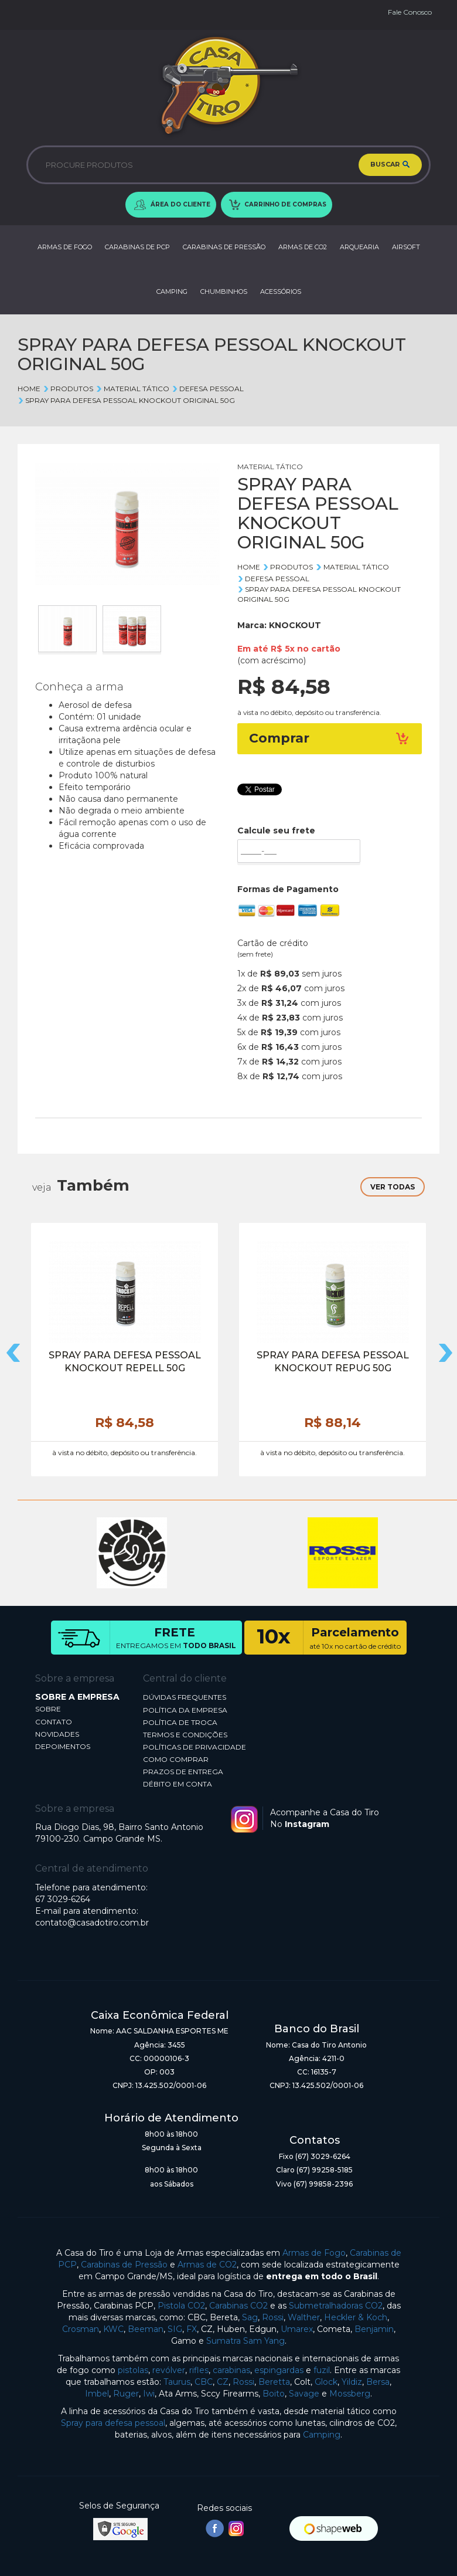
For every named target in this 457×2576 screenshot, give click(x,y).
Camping (321, 2434)
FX (191, 2329)
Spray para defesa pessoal (113, 2423)
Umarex (297, 2329)
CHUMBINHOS (223, 291)
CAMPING (171, 291)
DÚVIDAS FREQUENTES (184, 1697)
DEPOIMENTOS (62, 1746)
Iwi (149, 2393)
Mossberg (349, 2393)
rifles (199, 2370)
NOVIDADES (57, 1734)
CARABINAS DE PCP (137, 247)
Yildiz (352, 2382)
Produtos (68, 388)
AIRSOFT (406, 247)
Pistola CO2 (181, 2305)
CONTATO (53, 1721)
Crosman (80, 2329)
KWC (113, 2329)
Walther (304, 2317)
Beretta (274, 2382)
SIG (175, 2329)
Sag (250, 2317)
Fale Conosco (410, 12)
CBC (204, 2382)
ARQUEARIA (359, 247)
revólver (168, 2370)
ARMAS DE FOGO (64, 247)
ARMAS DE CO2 (302, 247)
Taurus (176, 2382)
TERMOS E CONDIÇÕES (185, 1734)
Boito (273, 2393)
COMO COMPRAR (176, 1759)
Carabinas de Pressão (124, 2264)
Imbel (97, 2393)
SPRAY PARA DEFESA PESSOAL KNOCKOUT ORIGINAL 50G (126, 400)
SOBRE (48, 1708)
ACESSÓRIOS (280, 291)
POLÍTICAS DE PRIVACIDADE (194, 1747)
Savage (304, 2393)
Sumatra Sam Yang (245, 2341)
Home (29, 388)
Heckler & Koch (355, 2317)
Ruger (126, 2393)
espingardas (278, 2370)
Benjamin (374, 2329)
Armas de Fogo (314, 2253)
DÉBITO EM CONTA (177, 1784)
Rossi (273, 2317)
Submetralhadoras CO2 (336, 2305)
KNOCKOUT (295, 625)
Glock (326, 2382)
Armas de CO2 (207, 2264)
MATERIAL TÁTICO (132, 388)
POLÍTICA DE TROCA (180, 1722)
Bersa (378, 2382)
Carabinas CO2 (238, 2305)
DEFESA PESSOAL (208, 388)
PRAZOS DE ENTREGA (183, 1771)
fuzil (321, 2370)
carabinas (231, 2370)
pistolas (133, 2370)
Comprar (329, 738)
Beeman (145, 2329)
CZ (222, 2382)
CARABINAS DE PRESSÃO (224, 247)
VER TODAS (392, 1186)
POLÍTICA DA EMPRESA (185, 1710)
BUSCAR (390, 165)
